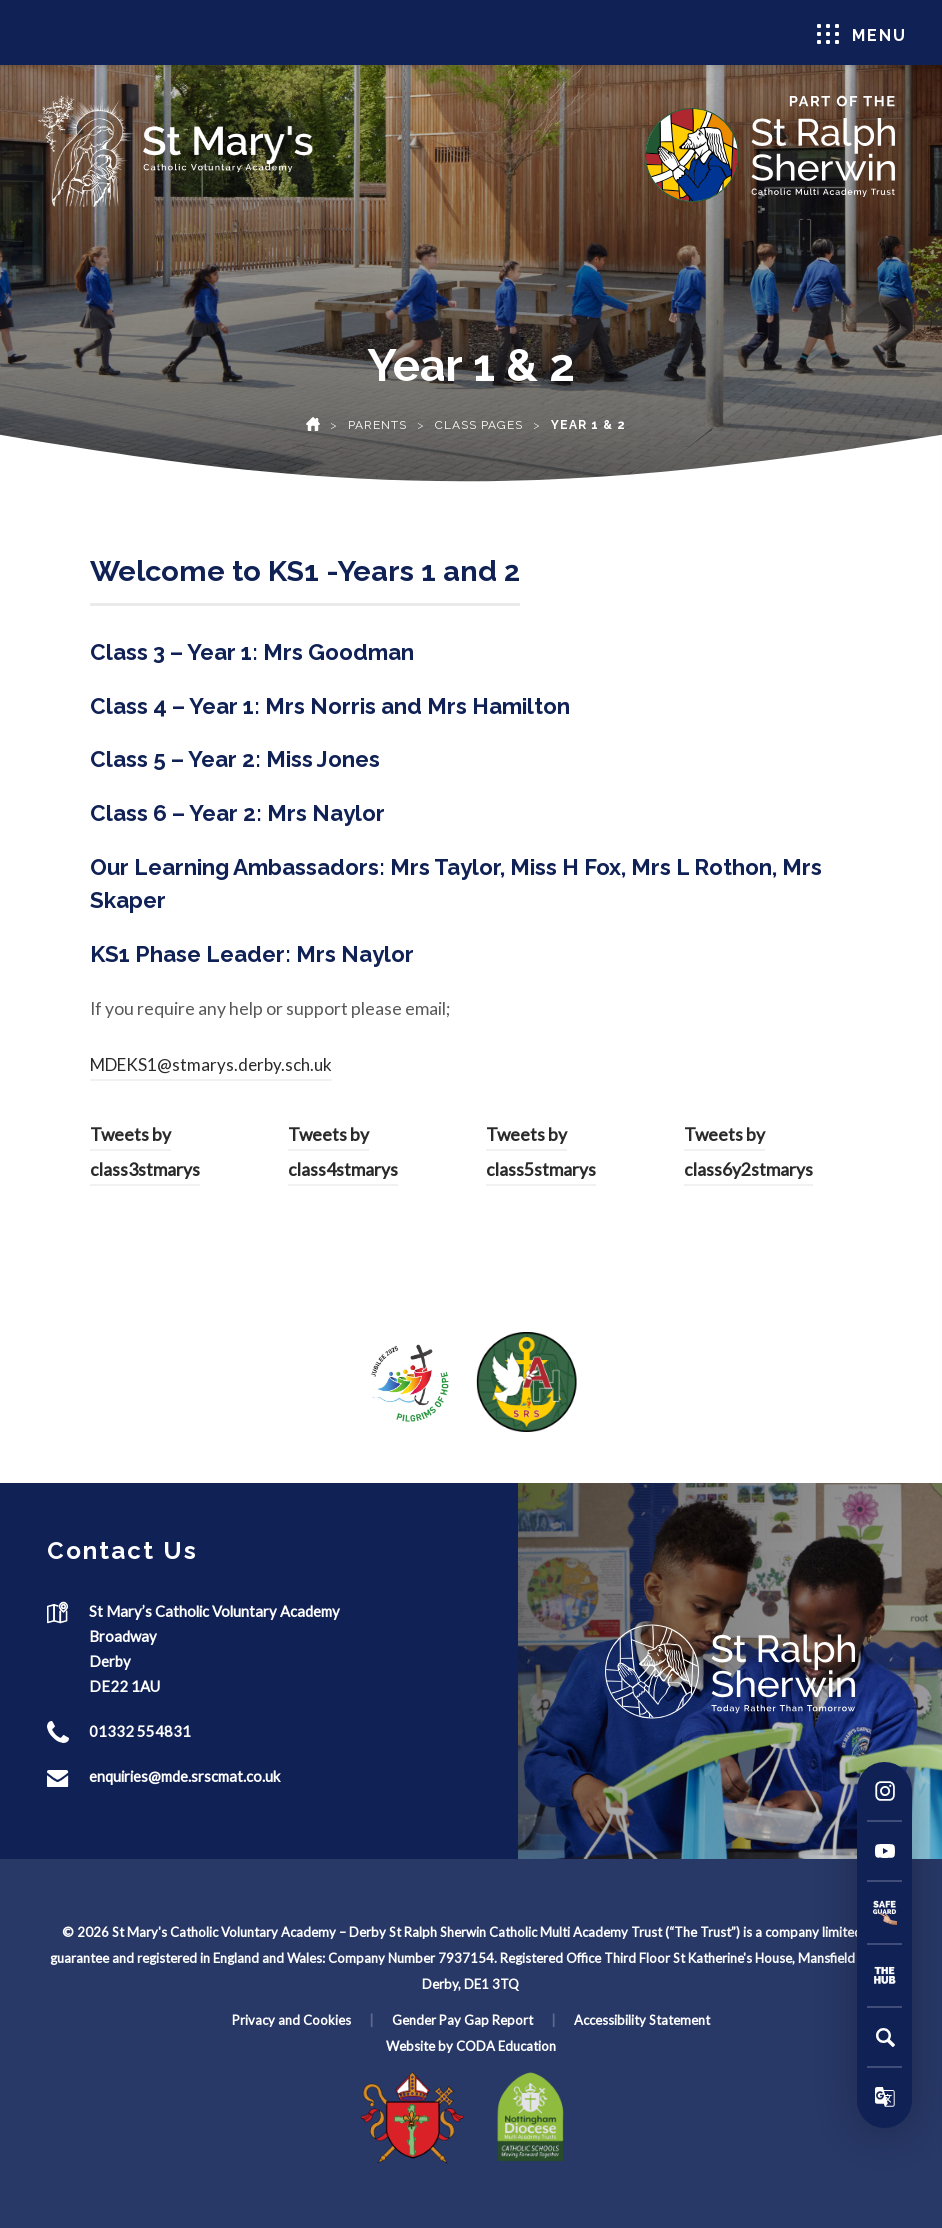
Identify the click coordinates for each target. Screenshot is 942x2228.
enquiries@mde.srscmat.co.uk (184, 1776)
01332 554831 (140, 1731)
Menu (862, 34)
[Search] (885, 2037)
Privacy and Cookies (291, 2020)
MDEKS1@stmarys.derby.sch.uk (211, 1064)
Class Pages (479, 425)
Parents (377, 425)
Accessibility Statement (642, 2020)
